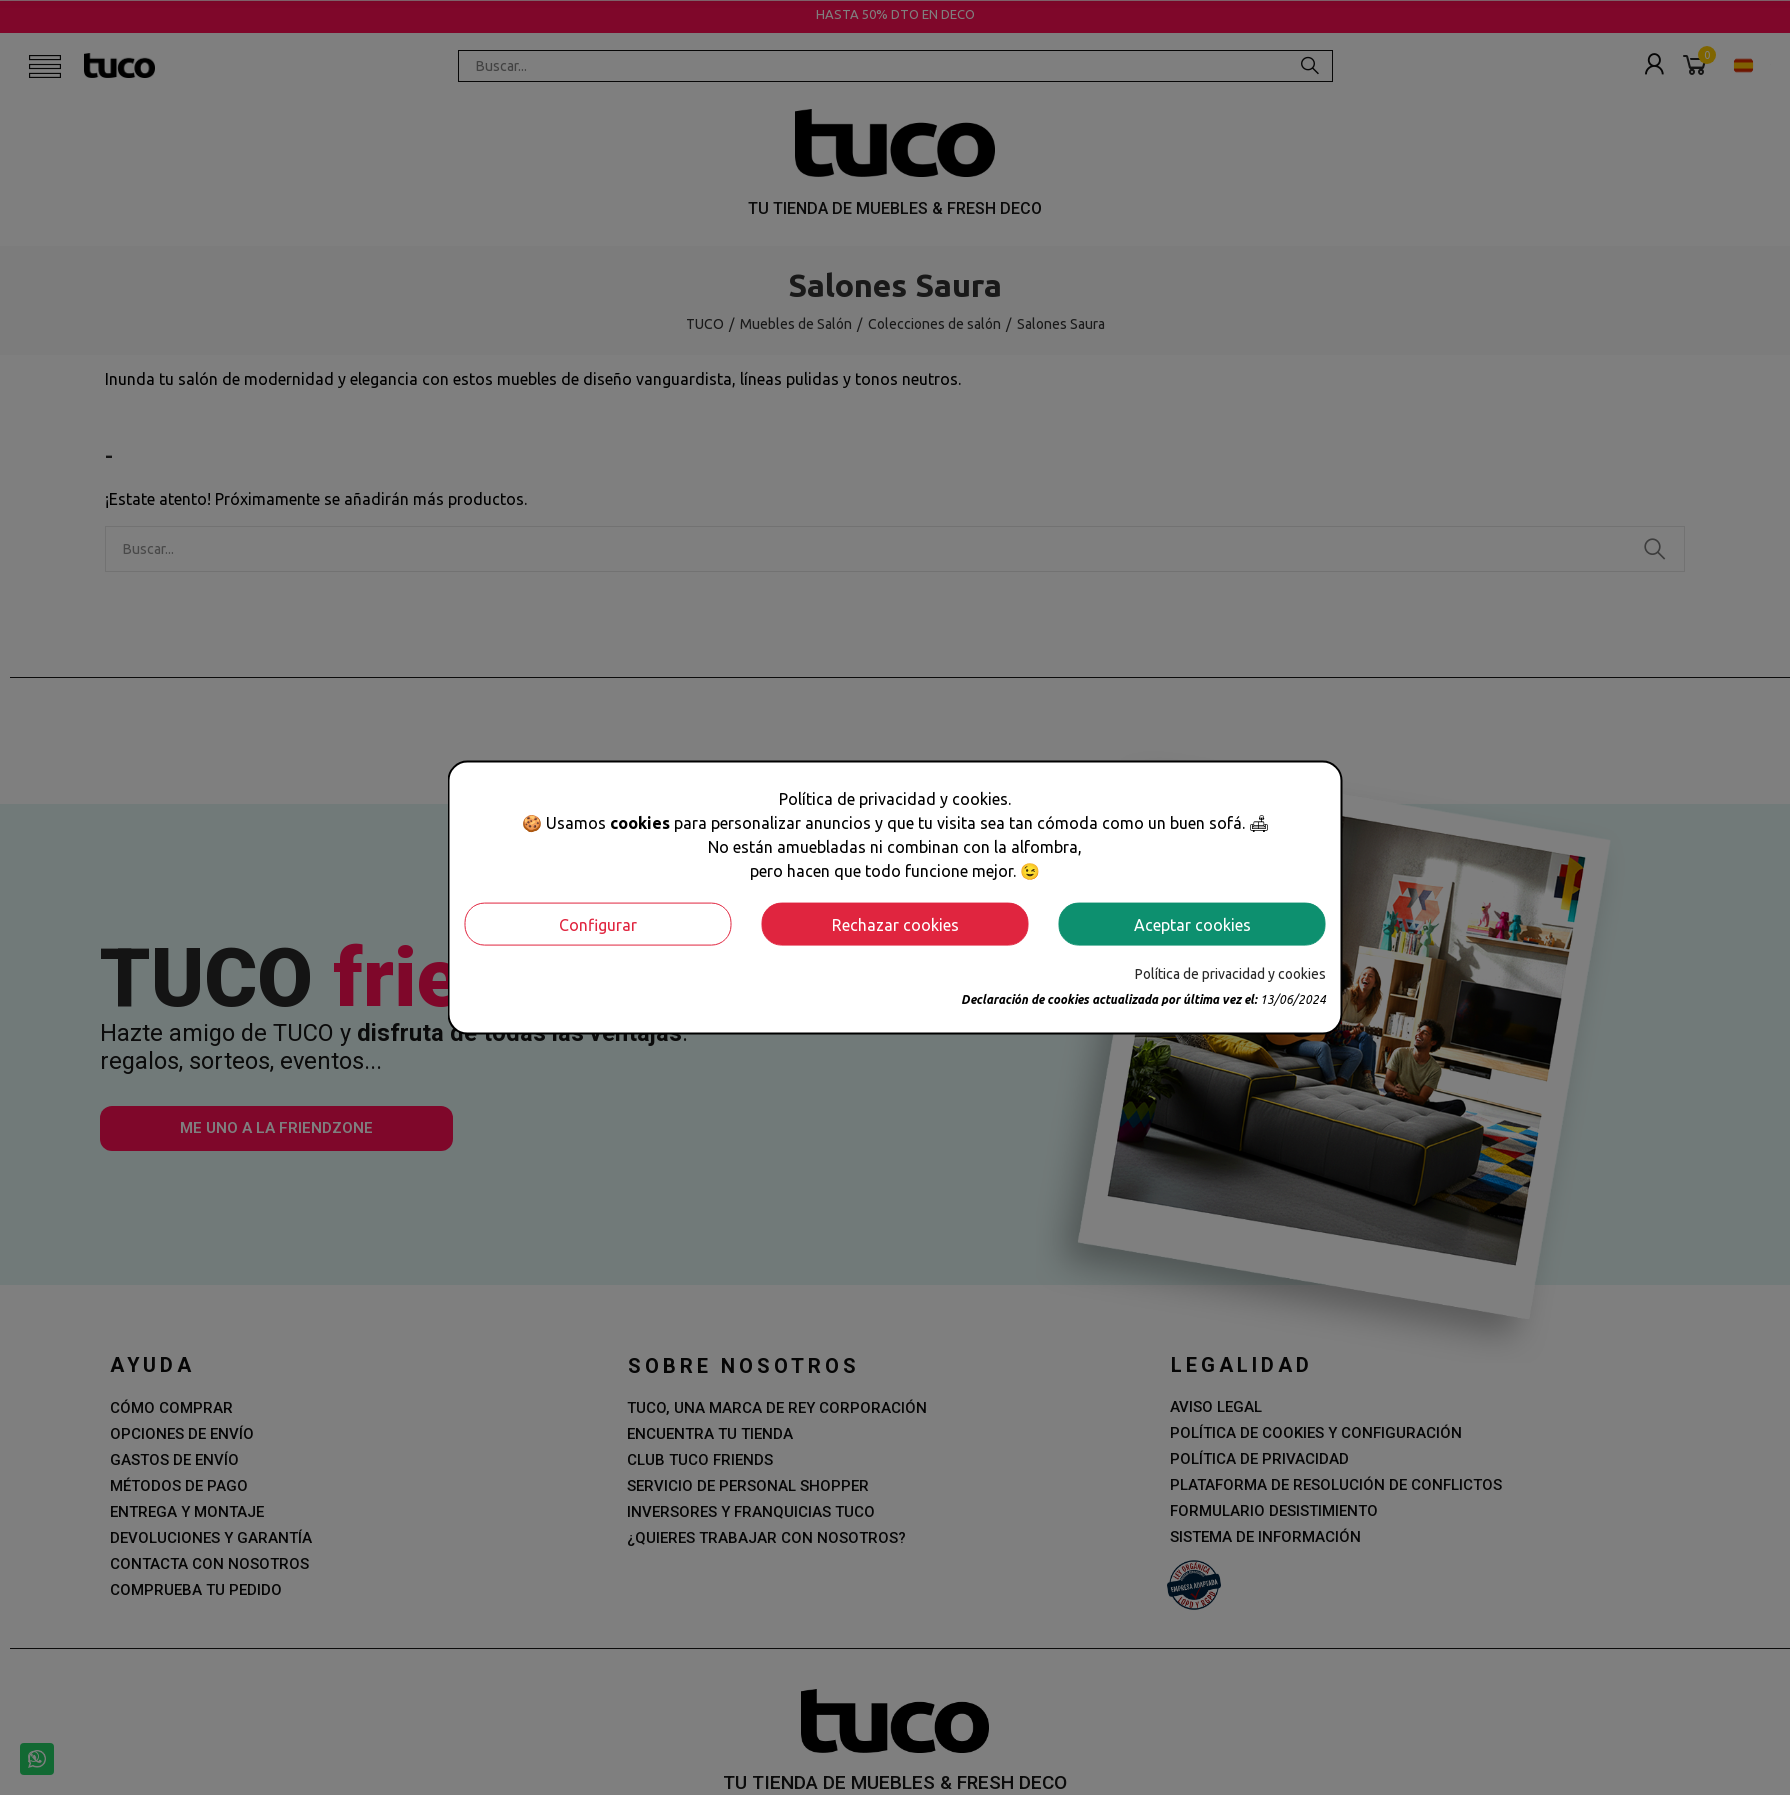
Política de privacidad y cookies (1230, 974)
